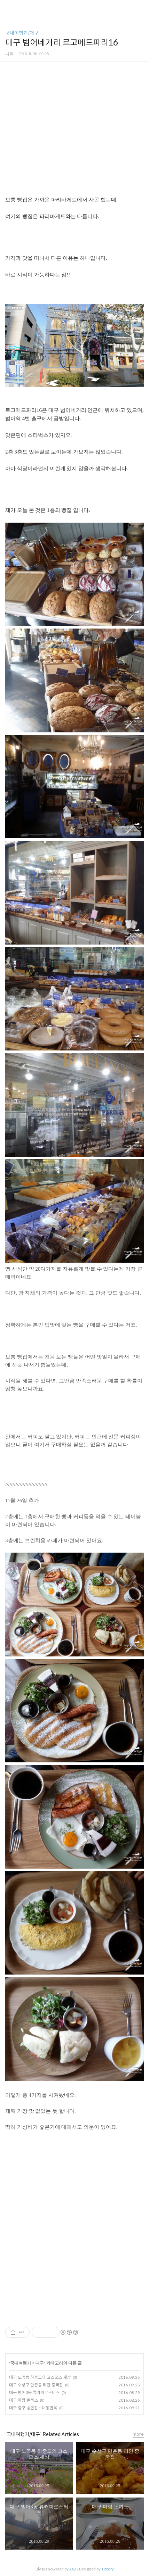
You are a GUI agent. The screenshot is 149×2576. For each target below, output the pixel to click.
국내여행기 (20, 2363)
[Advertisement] (74, 2223)
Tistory (107, 2569)
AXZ (72, 2569)
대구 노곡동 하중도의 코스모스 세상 (40, 2377)
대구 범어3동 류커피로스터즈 (34, 2392)
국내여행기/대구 (22, 33)
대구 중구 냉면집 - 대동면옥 (33, 2407)
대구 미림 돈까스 (23, 2400)
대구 (40, 2363)
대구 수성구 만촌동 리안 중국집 (36, 2384)
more (138, 2434)
